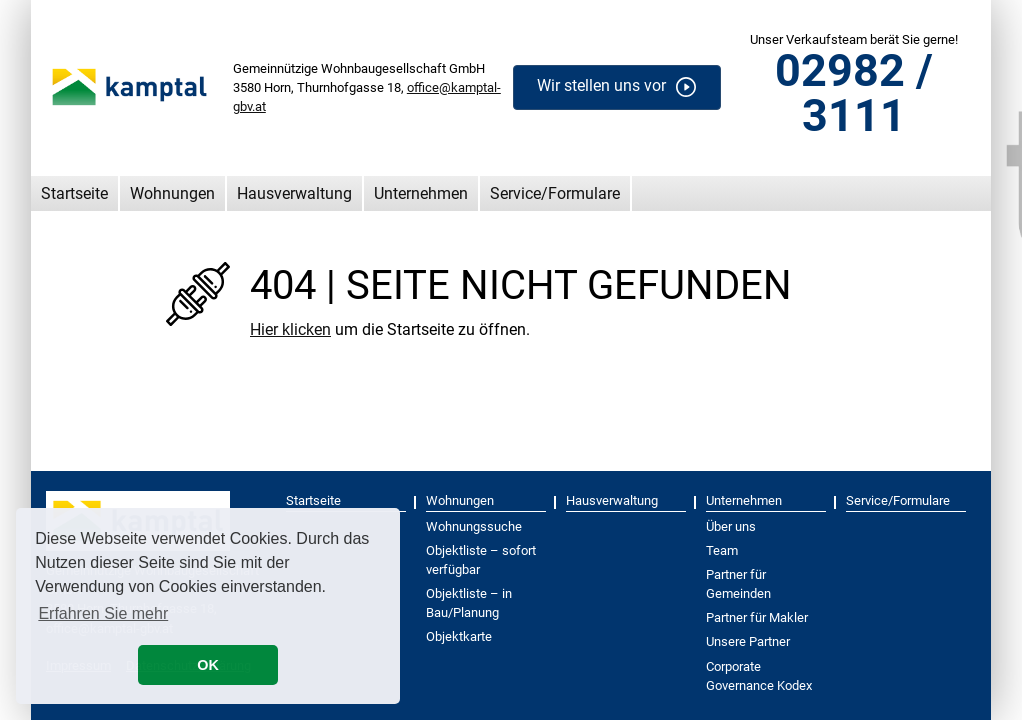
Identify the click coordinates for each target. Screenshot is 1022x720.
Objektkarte (459, 636)
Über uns (731, 526)
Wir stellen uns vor (601, 86)
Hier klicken (290, 329)
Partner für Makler (757, 617)
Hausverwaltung (294, 193)
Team (722, 550)
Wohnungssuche (474, 526)
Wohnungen (172, 193)
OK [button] (208, 665)
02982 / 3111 (854, 93)
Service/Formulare (555, 193)
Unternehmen (421, 193)
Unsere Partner (748, 641)
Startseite (74, 193)
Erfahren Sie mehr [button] (103, 613)
